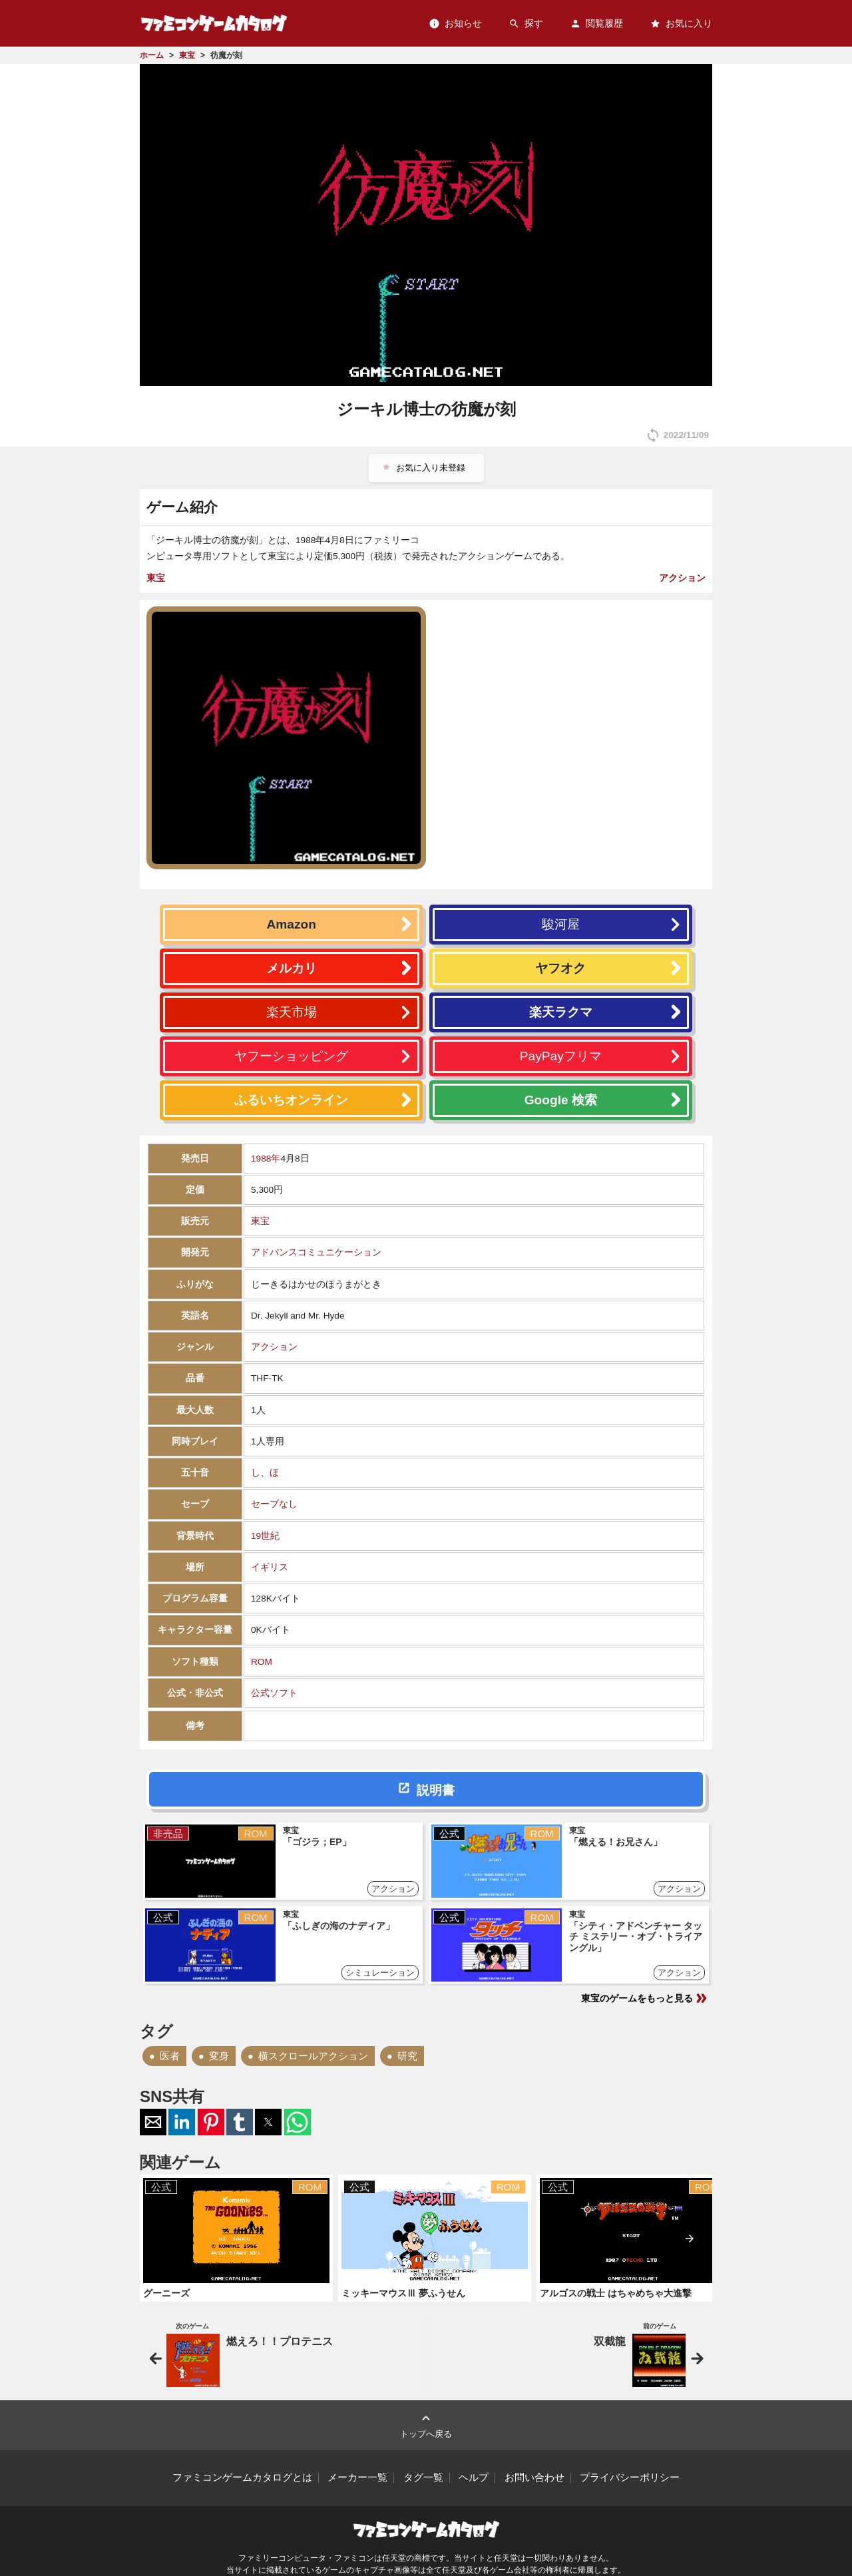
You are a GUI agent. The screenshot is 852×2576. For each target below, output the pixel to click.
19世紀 (265, 1536)
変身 (219, 2056)
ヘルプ (474, 2477)
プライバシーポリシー (630, 2477)
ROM (261, 1662)
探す (526, 23)
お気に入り (681, 23)
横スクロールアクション (313, 2056)
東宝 (155, 577)
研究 (407, 2056)
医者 (170, 2056)
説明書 (436, 1790)
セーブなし (274, 1504)
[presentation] (690, 2239)
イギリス (269, 1567)
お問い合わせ (534, 2477)
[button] (153, 2122)
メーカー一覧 (357, 2477)
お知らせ (455, 23)
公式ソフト (274, 1693)
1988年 (265, 1159)
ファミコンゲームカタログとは (242, 2477)
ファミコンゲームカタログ (214, 23)
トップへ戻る (426, 2424)
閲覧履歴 (596, 23)
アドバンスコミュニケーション (316, 1252)
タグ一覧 (423, 2477)
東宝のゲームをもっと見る (645, 1998)
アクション (682, 577)
